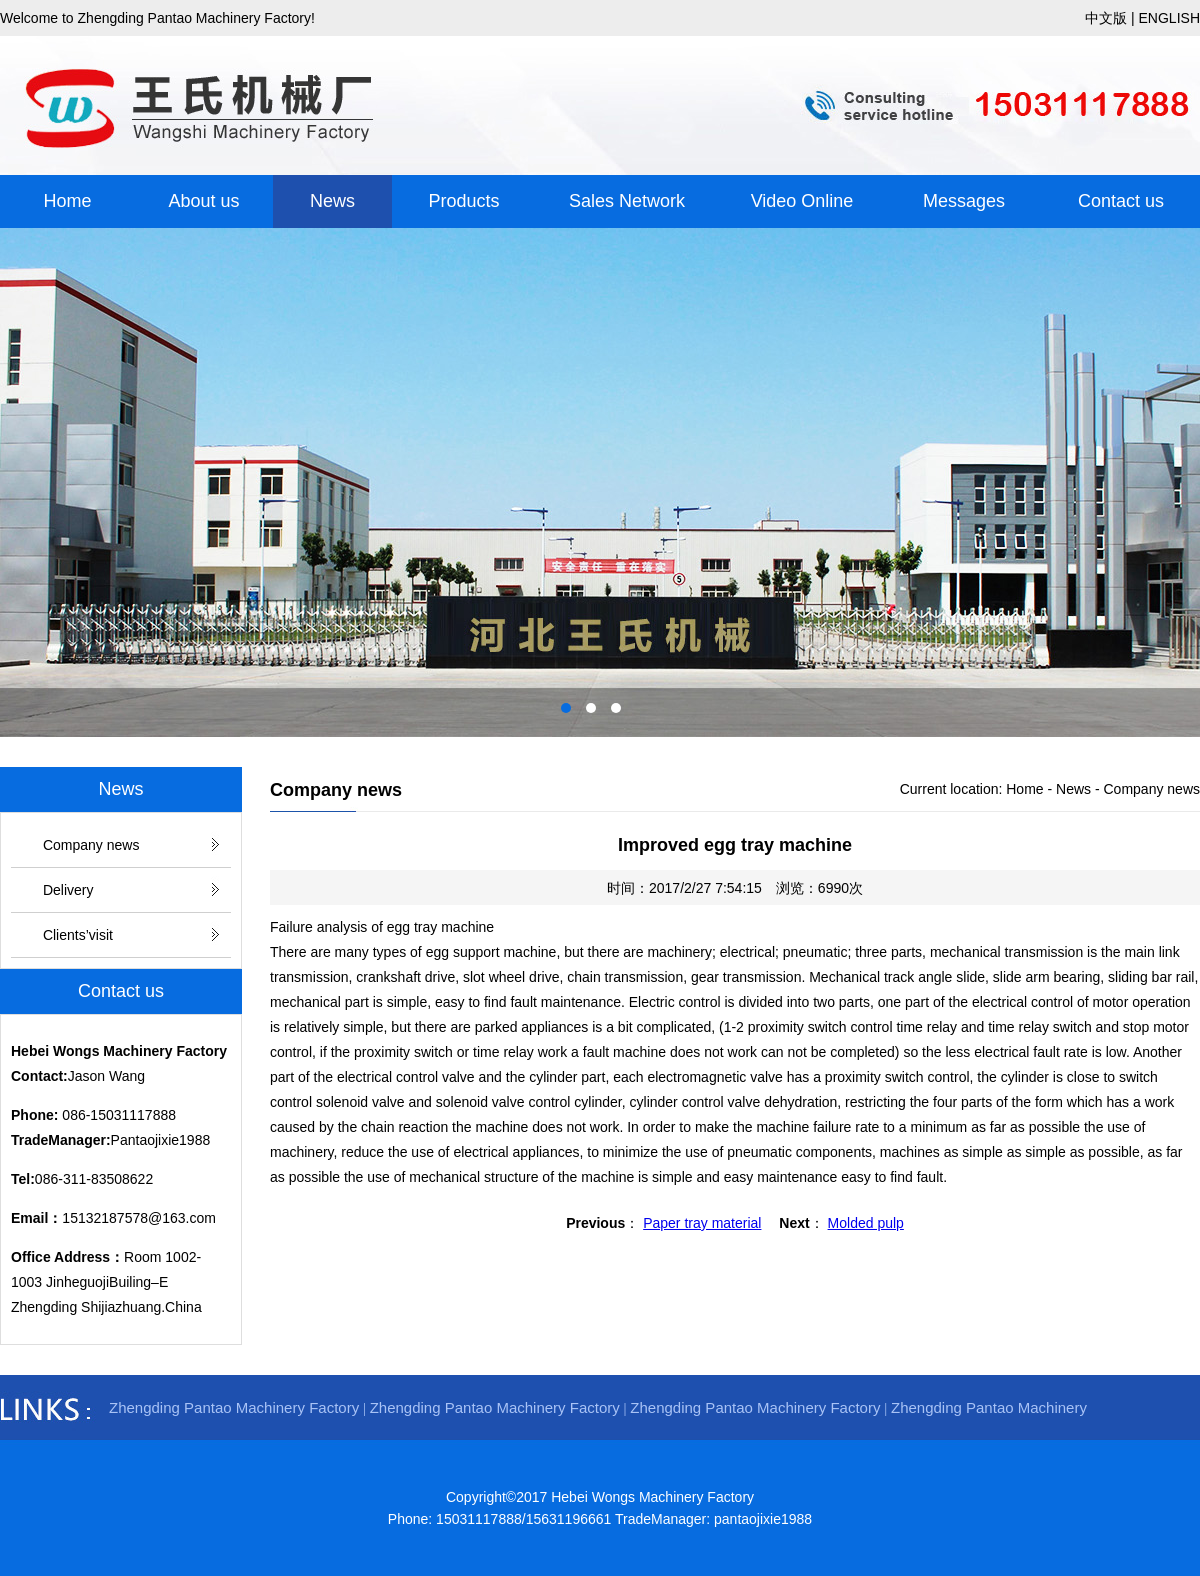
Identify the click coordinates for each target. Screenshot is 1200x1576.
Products (463, 201)
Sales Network (627, 201)
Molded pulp (866, 1223)
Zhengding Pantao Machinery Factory (234, 1407)
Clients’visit (78, 935)
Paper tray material (702, 1223)
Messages (964, 201)
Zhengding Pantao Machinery (989, 1407)
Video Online (802, 201)
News (332, 201)
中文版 (1106, 18)
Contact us (1121, 201)
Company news (91, 845)
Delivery (68, 890)
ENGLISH (1169, 18)
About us (203, 201)
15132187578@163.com (139, 1218)
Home (67, 201)
